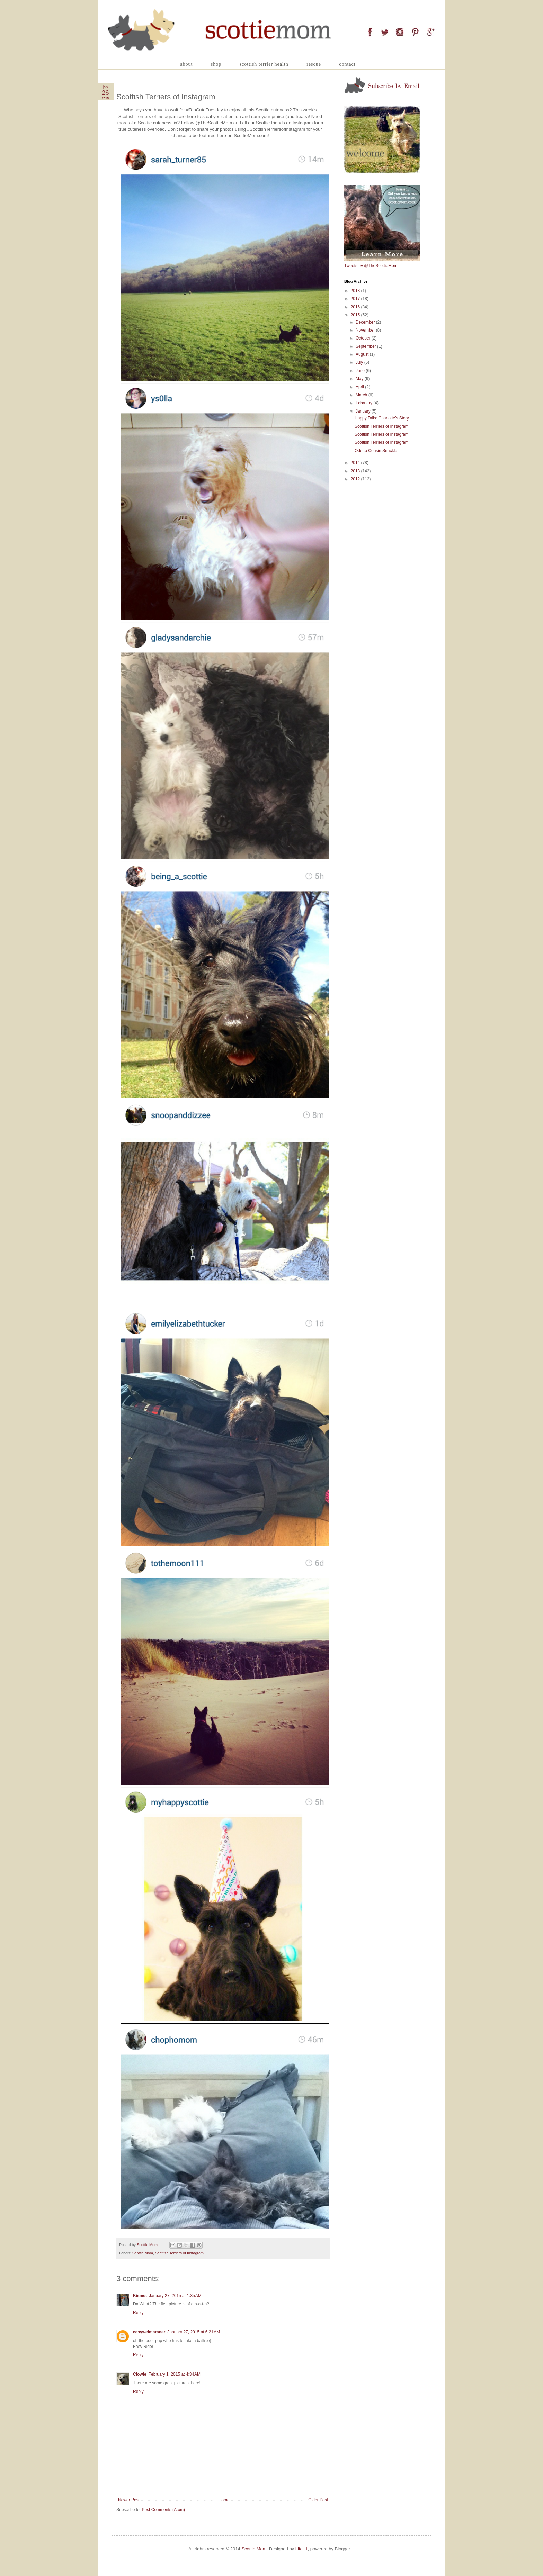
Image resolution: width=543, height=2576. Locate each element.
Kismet (140, 2295)
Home (224, 2499)
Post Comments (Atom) (163, 2509)
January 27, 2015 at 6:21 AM (193, 2332)
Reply (138, 2312)
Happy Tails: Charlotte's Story (382, 418)
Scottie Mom (142, 2253)
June (361, 370)
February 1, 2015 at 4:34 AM (175, 2374)
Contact (347, 64)
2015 (356, 315)
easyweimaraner (149, 2332)
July (360, 362)
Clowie (139, 2374)
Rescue (313, 64)
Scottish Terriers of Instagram (179, 2253)
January (364, 411)
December (366, 322)
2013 (356, 471)
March (362, 394)
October (364, 338)
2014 (356, 462)
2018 (356, 290)
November (366, 330)
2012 (356, 479)
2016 (356, 307)
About (186, 64)
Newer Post (129, 2499)
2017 (356, 298)
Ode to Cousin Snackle (376, 450)
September (366, 346)
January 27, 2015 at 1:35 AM (175, 2295)
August (363, 354)
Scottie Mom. (254, 2548)
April (360, 387)
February (364, 402)
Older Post (318, 2499)
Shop (216, 64)
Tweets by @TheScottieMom (371, 265)
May (360, 378)
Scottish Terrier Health (264, 64)
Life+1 (301, 2548)
